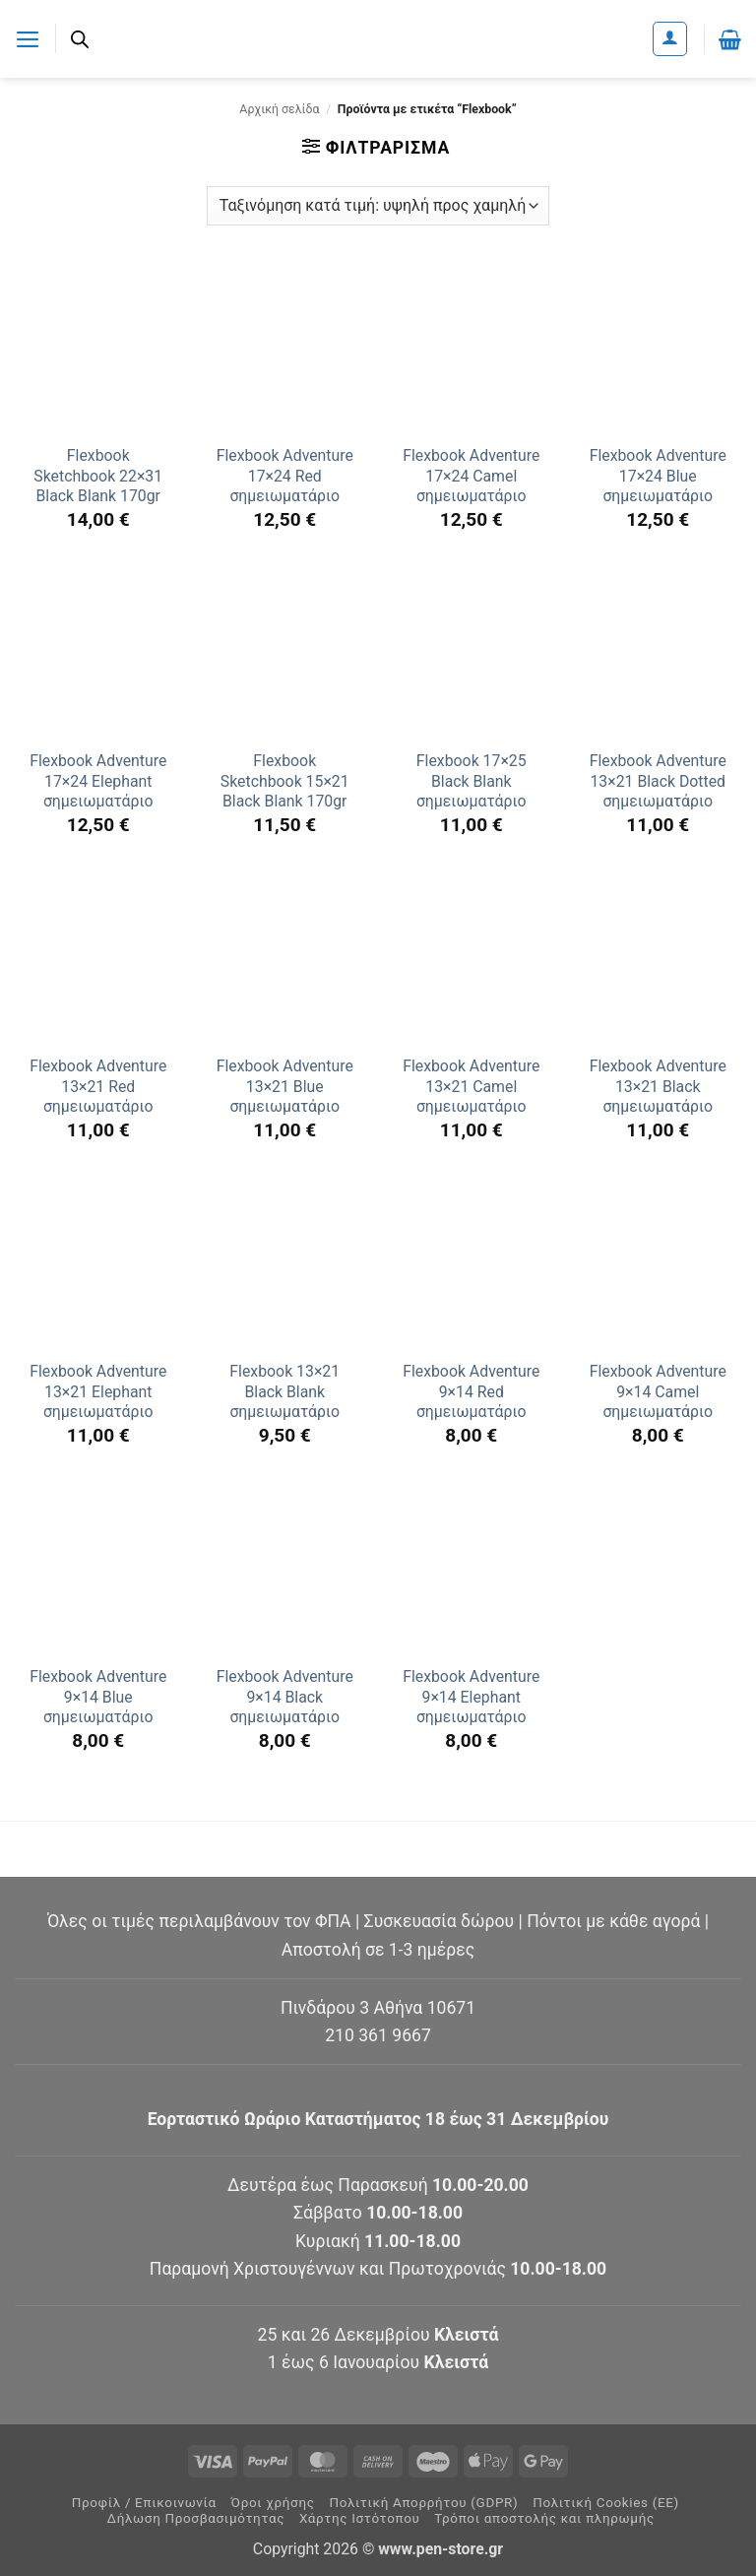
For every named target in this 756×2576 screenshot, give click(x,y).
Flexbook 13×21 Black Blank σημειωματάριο (284, 1391)
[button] (28, 38)
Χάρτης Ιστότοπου (359, 2518)
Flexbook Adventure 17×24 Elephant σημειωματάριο (98, 780)
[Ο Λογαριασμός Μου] (670, 39)
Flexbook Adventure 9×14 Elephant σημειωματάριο (471, 1696)
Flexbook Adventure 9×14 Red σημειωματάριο (471, 1391)
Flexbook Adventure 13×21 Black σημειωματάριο (658, 1086)
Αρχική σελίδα (279, 109)
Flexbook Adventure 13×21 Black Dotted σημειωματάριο (658, 780)
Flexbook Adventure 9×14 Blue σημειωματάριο (98, 1696)
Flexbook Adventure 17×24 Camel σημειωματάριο (471, 475)
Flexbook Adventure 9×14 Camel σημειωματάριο (658, 1391)
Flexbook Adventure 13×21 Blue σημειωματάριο (285, 1086)
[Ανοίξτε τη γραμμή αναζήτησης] (81, 39)
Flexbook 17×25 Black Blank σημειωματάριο (471, 780)
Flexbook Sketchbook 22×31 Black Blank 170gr (97, 475)
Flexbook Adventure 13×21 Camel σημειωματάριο (471, 1086)
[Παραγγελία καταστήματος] (378, 205)
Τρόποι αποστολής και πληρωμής (544, 2518)
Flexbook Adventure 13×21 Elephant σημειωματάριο (98, 1391)
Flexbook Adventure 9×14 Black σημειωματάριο (285, 1696)
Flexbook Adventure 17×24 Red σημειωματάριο (285, 475)
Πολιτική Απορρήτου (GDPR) (423, 2502)
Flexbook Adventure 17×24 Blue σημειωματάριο (658, 475)
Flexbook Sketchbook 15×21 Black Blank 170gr (284, 780)
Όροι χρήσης (273, 2502)
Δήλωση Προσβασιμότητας (196, 2518)
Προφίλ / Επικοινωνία (144, 2502)
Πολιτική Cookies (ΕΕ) (606, 2502)
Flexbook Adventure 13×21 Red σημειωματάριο (98, 1086)
